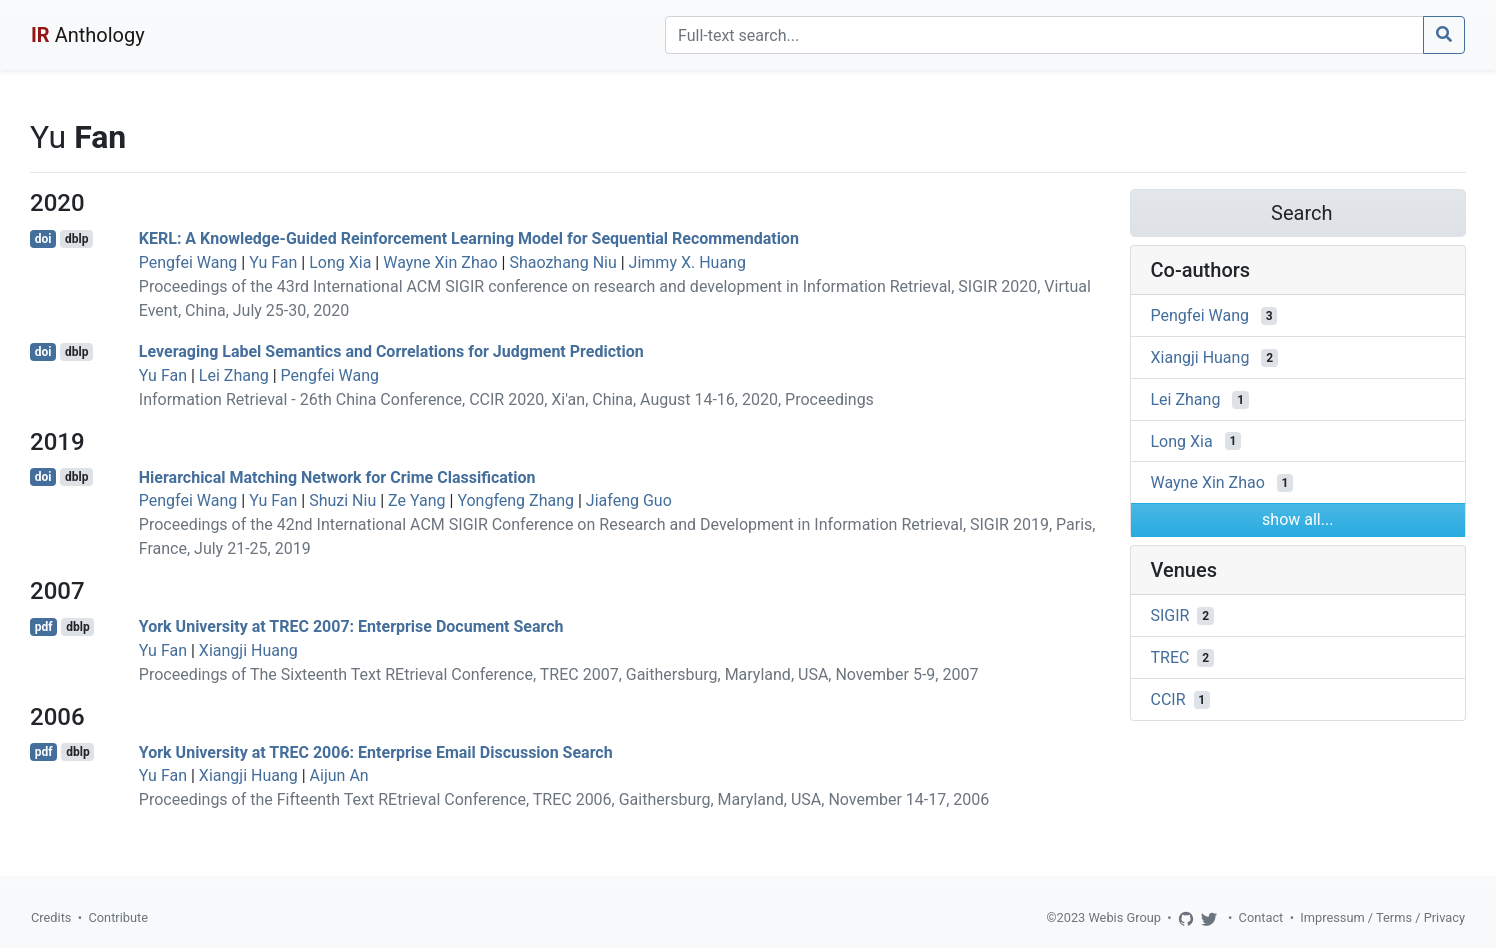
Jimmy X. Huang (687, 262)
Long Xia (340, 262)
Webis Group (1124, 917)
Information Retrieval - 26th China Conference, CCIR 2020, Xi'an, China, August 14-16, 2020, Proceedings (506, 399)
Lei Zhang (234, 375)
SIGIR (1170, 615)
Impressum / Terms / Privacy (1382, 917)
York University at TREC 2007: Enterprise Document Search (351, 626)
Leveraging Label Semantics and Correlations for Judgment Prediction (391, 351)
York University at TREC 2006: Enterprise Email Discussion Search (376, 751)
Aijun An (339, 775)
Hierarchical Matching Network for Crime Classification (337, 476)
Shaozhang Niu (562, 262)
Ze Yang (416, 500)
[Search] (1044, 35)
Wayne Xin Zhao (440, 262)
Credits (51, 917)
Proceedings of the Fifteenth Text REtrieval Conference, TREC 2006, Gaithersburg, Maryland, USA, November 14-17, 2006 (564, 799)
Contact (1261, 917)
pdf (44, 627)
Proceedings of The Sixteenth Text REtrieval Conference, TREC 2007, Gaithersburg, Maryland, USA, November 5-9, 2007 (559, 674)
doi (43, 239)
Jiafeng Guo (629, 500)
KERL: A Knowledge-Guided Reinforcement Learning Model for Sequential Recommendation (469, 238)
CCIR (1168, 699)
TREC (1170, 657)
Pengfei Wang (188, 262)
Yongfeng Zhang (515, 500)
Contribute (118, 917)
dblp (76, 239)
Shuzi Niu (342, 500)
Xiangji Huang (248, 650)
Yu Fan (273, 262)
